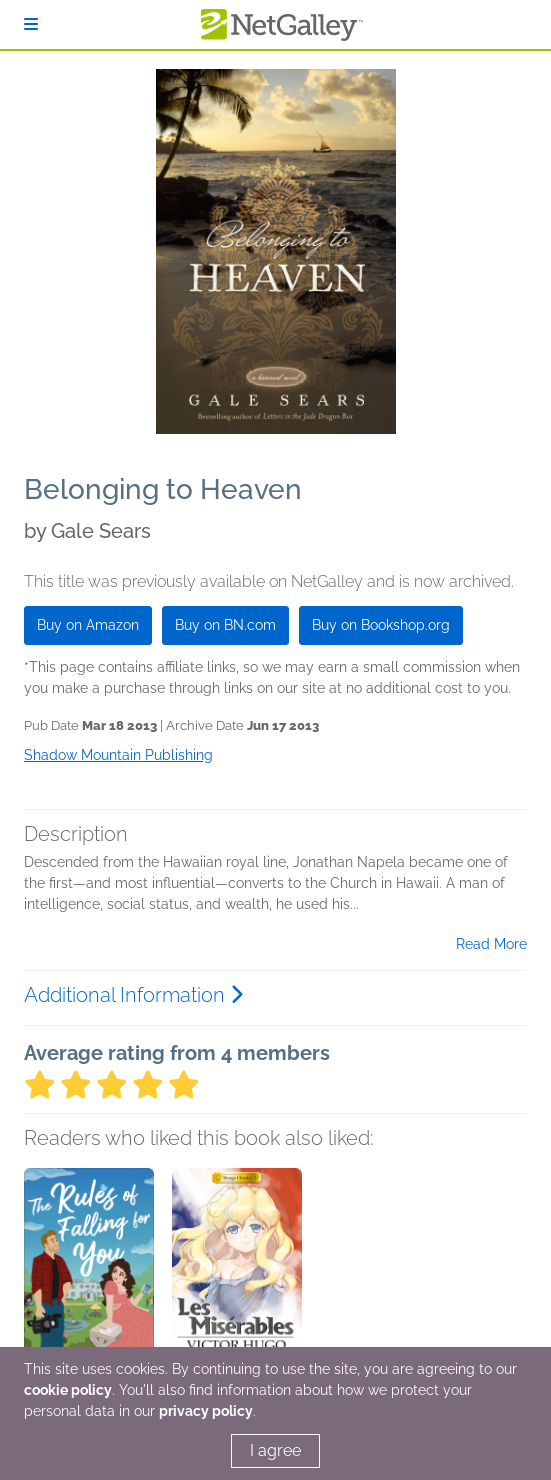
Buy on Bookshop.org (381, 625)
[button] (89, 1273)
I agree (275, 1450)
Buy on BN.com (225, 625)
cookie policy (68, 1390)
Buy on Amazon (88, 625)
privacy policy (206, 1411)
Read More (491, 944)
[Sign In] (31, 24)
